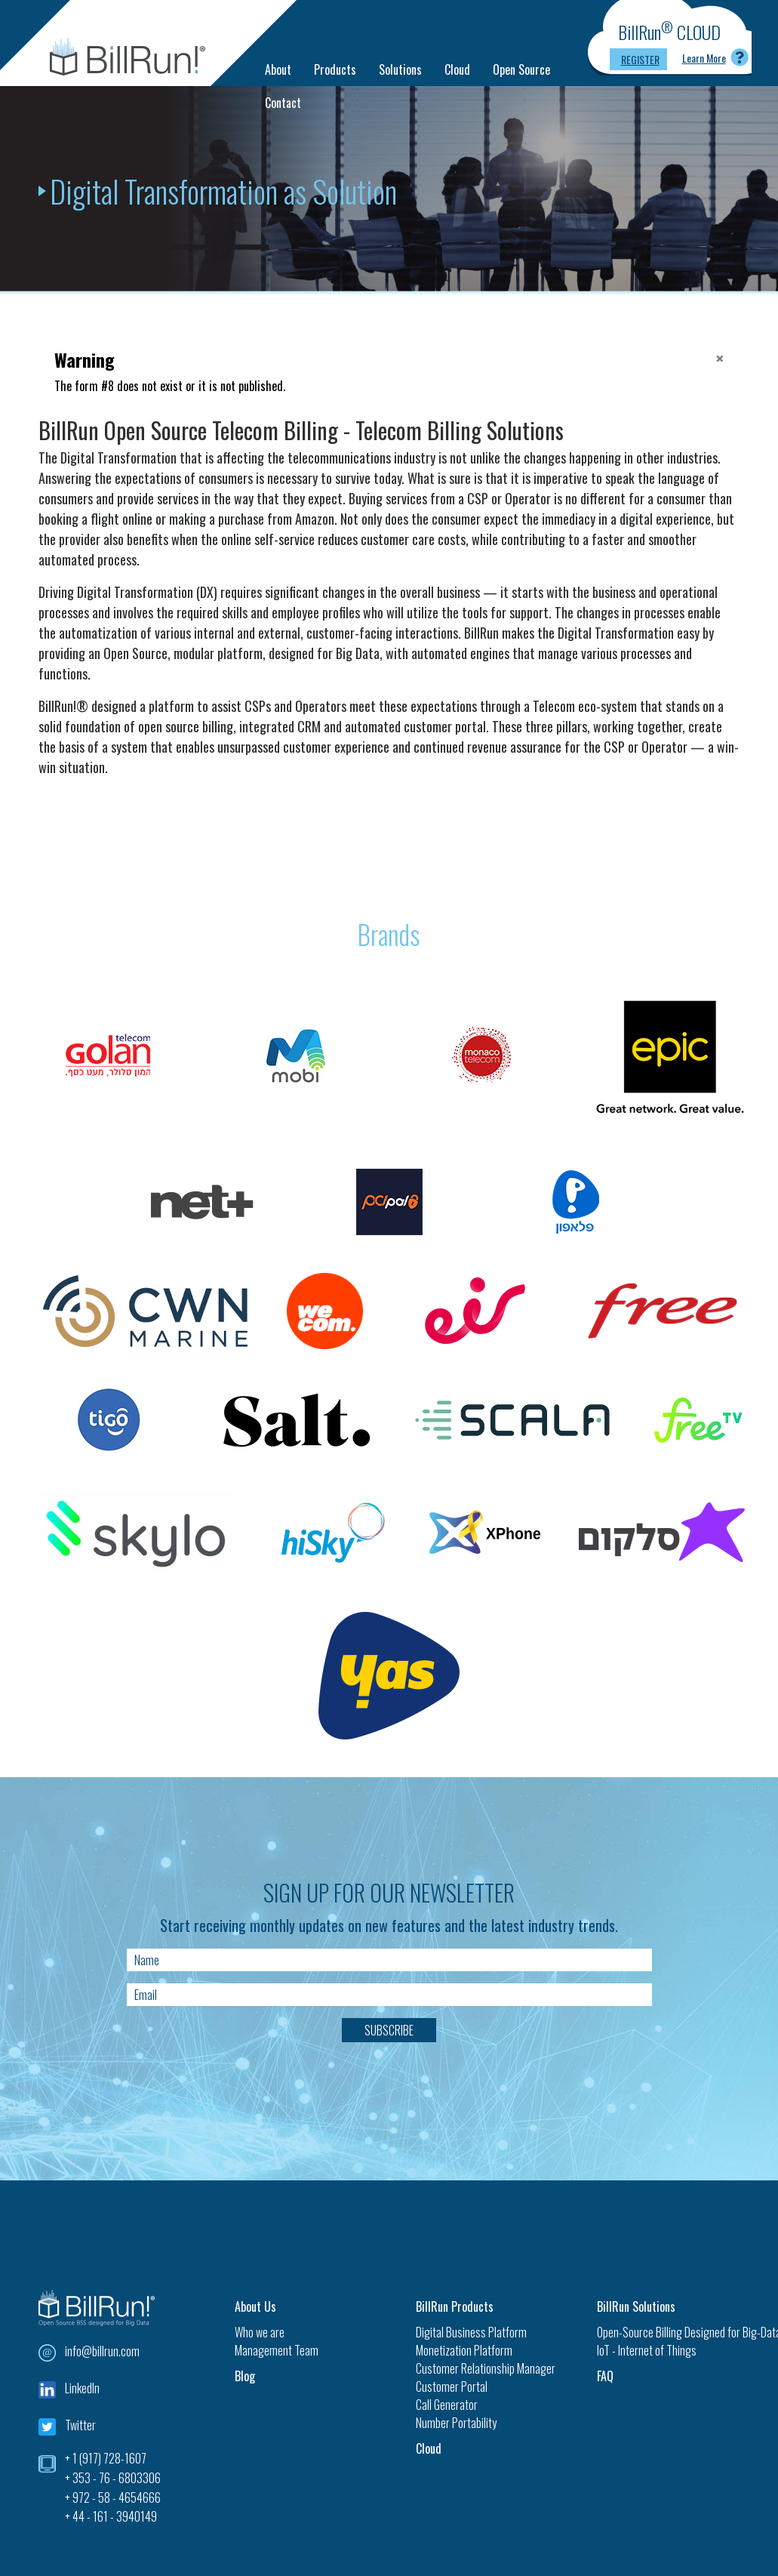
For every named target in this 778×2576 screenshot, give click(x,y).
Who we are (259, 2332)
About (278, 69)
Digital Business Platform (471, 2332)
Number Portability (456, 2423)
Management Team (276, 2350)
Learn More (704, 58)
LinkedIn (82, 2388)
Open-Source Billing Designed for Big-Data (668, 2332)
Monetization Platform (464, 2350)
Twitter (80, 2425)
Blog (245, 2376)
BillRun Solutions (636, 2306)
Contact (283, 103)
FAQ (605, 2376)
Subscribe (389, 2030)
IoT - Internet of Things (647, 2350)
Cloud (457, 69)
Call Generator (447, 2405)
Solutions (400, 69)
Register (640, 59)
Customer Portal (451, 2386)
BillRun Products (455, 2306)
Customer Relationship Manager (485, 2368)
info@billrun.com (102, 2351)
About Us (255, 2306)
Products (335, 69)
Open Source (521, 69)
